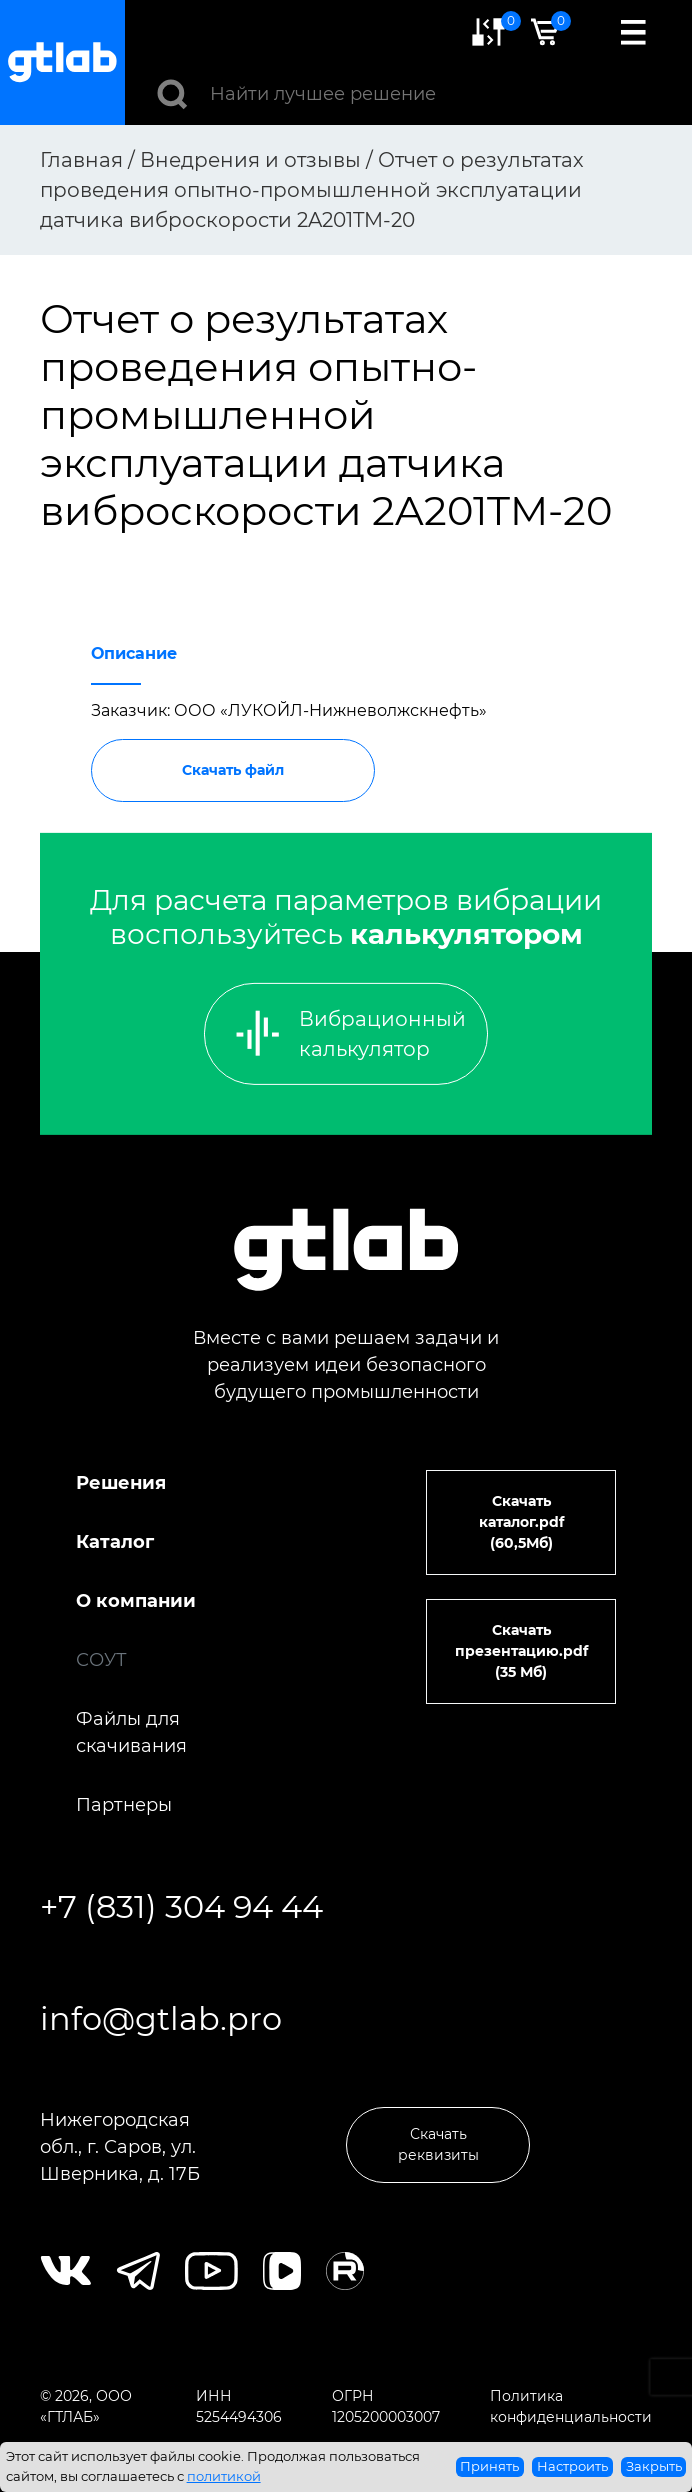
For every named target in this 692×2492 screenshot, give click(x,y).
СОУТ (101, 1660)
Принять (489, 2466)
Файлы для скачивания (131, 1732)
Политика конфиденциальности (571, 2406)
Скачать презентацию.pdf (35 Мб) (521, 1651)
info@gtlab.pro (161, 2018)
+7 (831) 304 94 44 (181, 1906)
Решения (121, 1483)
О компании (136, 1601)
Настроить (572, 2466)
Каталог (115, 1542)
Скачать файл (233, 770)
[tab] (134, 648)
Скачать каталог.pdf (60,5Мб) (521, 1522)
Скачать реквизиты (438, 2144)
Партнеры (124, 1805)
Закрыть (654, 2466)
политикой (224, 2476)
